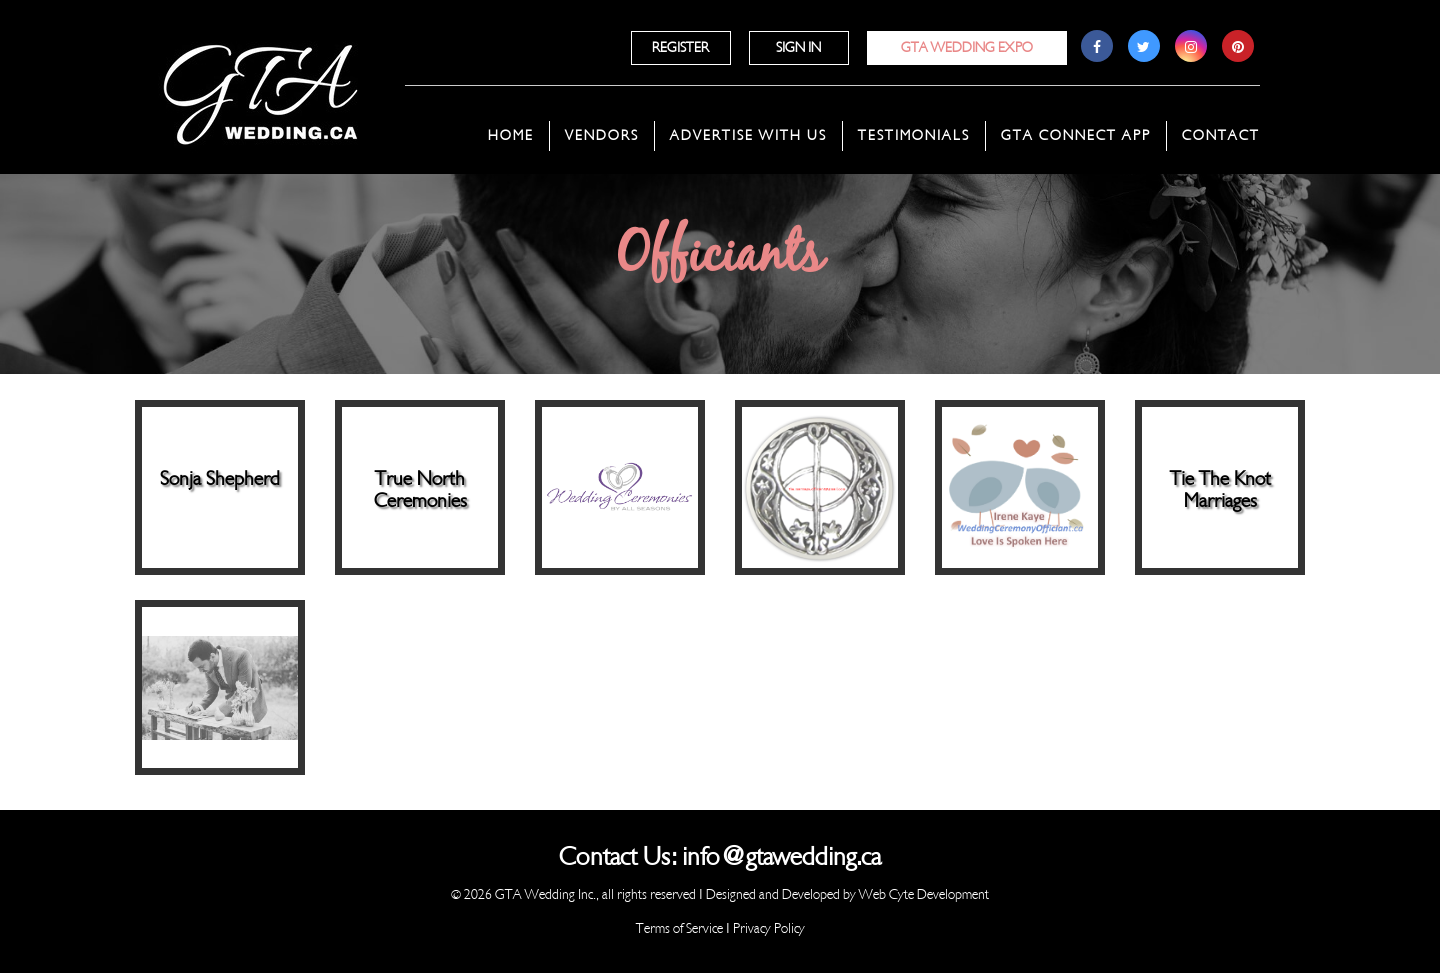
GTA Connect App (1076, 135)
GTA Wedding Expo (967, 47)
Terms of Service (679, 928)
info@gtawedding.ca (781, 857)
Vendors (602, 135)
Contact (1221, 135)
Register (680, 47)
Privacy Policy (769, 928)
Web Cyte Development (924, 894)
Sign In (798, 47)
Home (511, 135)
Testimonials (914, 135)
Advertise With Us (748, 135)
